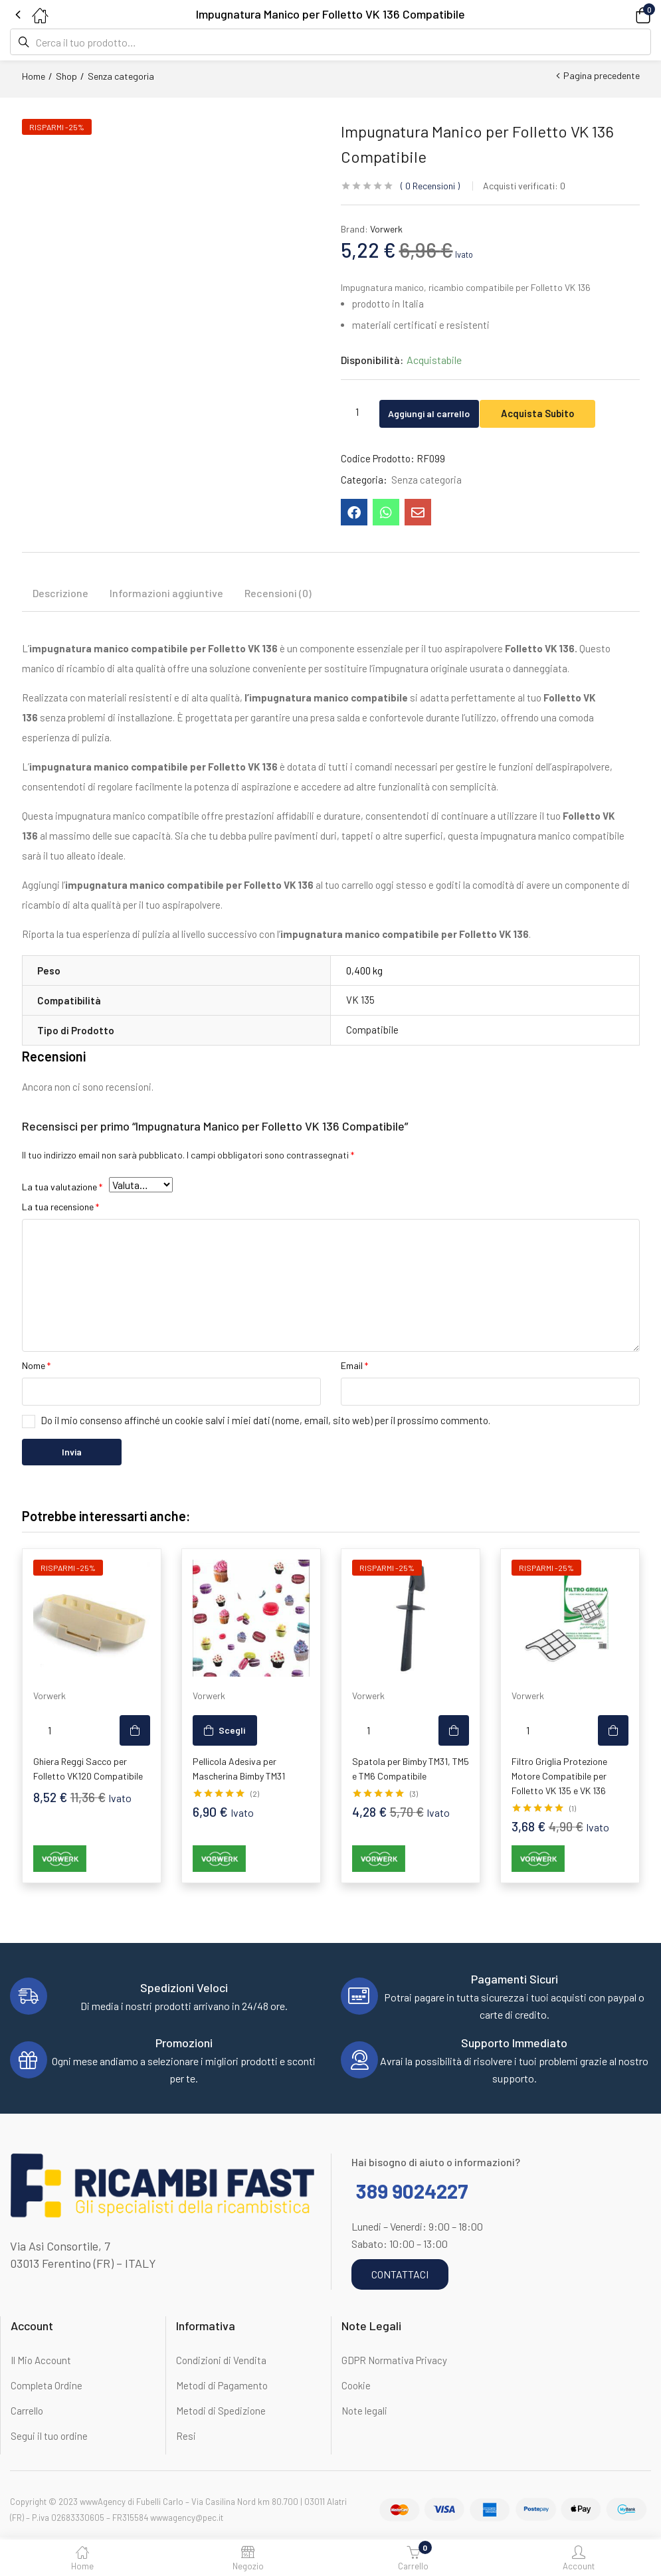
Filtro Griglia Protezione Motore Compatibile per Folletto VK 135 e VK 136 (559, 1777)
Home (33, 76)
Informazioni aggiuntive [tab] (166, 594)
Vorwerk (386, 228)
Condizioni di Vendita (221, 2361)
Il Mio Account (41, 2361)
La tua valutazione (62, 1188)
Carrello (27, 2412)
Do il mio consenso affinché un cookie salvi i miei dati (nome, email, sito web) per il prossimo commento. (265, 1421)
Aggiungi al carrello (441, 411)
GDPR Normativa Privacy (394, 2361)
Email (354, 1366)
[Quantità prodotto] (357, 411)
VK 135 (360, 1001)
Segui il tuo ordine (49, 2437)
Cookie (356, 2387)
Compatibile (372, 1031)
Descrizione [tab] (60, 594)
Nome (36, 1366)
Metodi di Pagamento (222, 2387)
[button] (624, 14)
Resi (186, 2437)
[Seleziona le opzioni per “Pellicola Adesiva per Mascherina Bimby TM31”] (225, 1731)
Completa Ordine (46, 2387)
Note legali (364, 2412)
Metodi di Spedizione (221, 2412)
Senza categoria (121, 76)
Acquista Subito (564, 411)
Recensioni (430, 185)
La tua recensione (60, 1208)
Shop (66, 76)
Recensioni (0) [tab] (278, 594)
